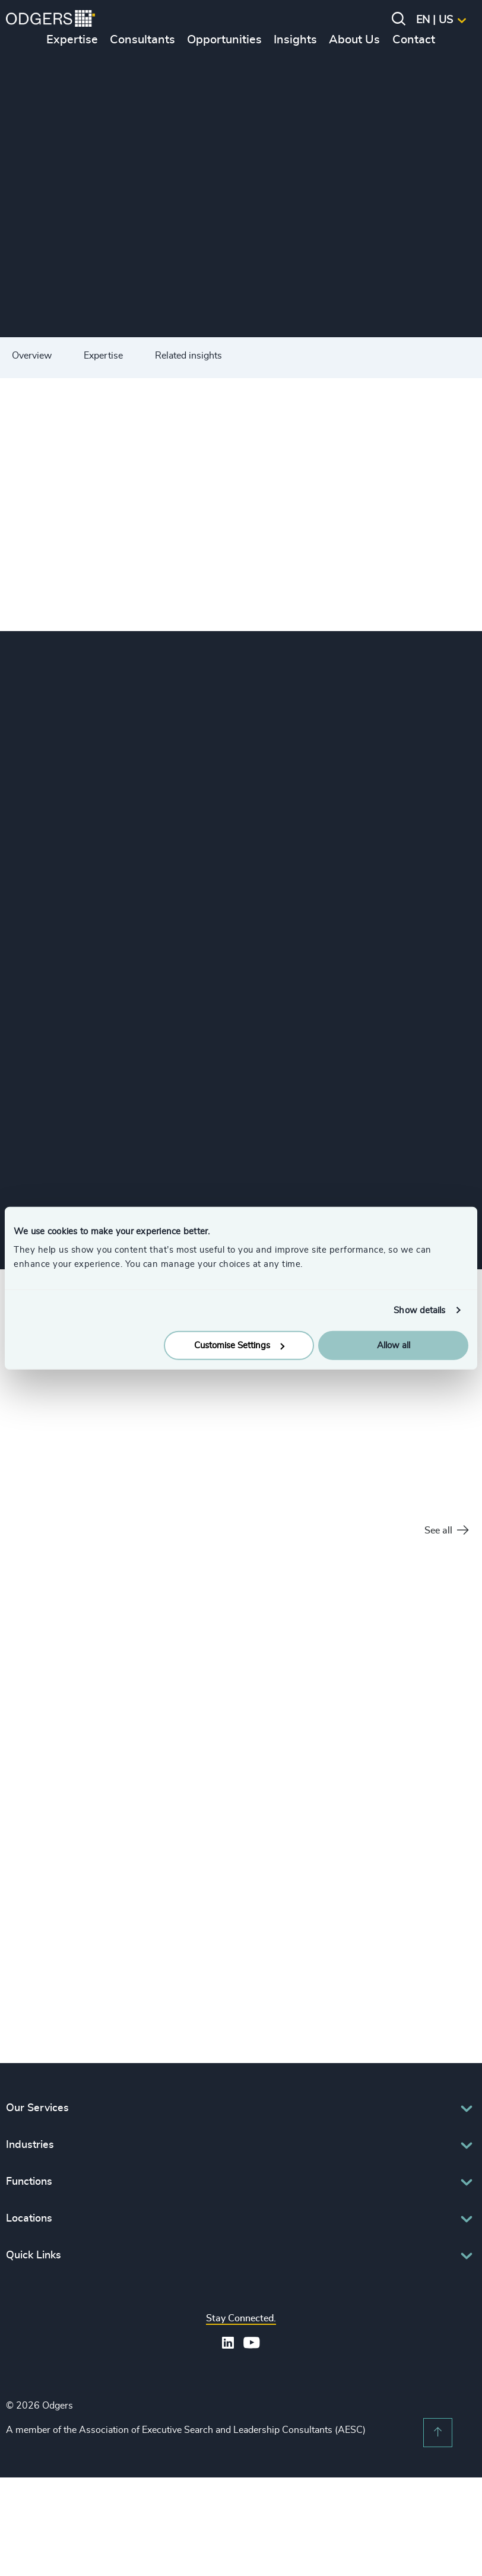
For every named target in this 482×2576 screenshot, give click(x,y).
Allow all (393, 1345)
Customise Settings (239, 1345)
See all (446, 1530)
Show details (419, 1310)
